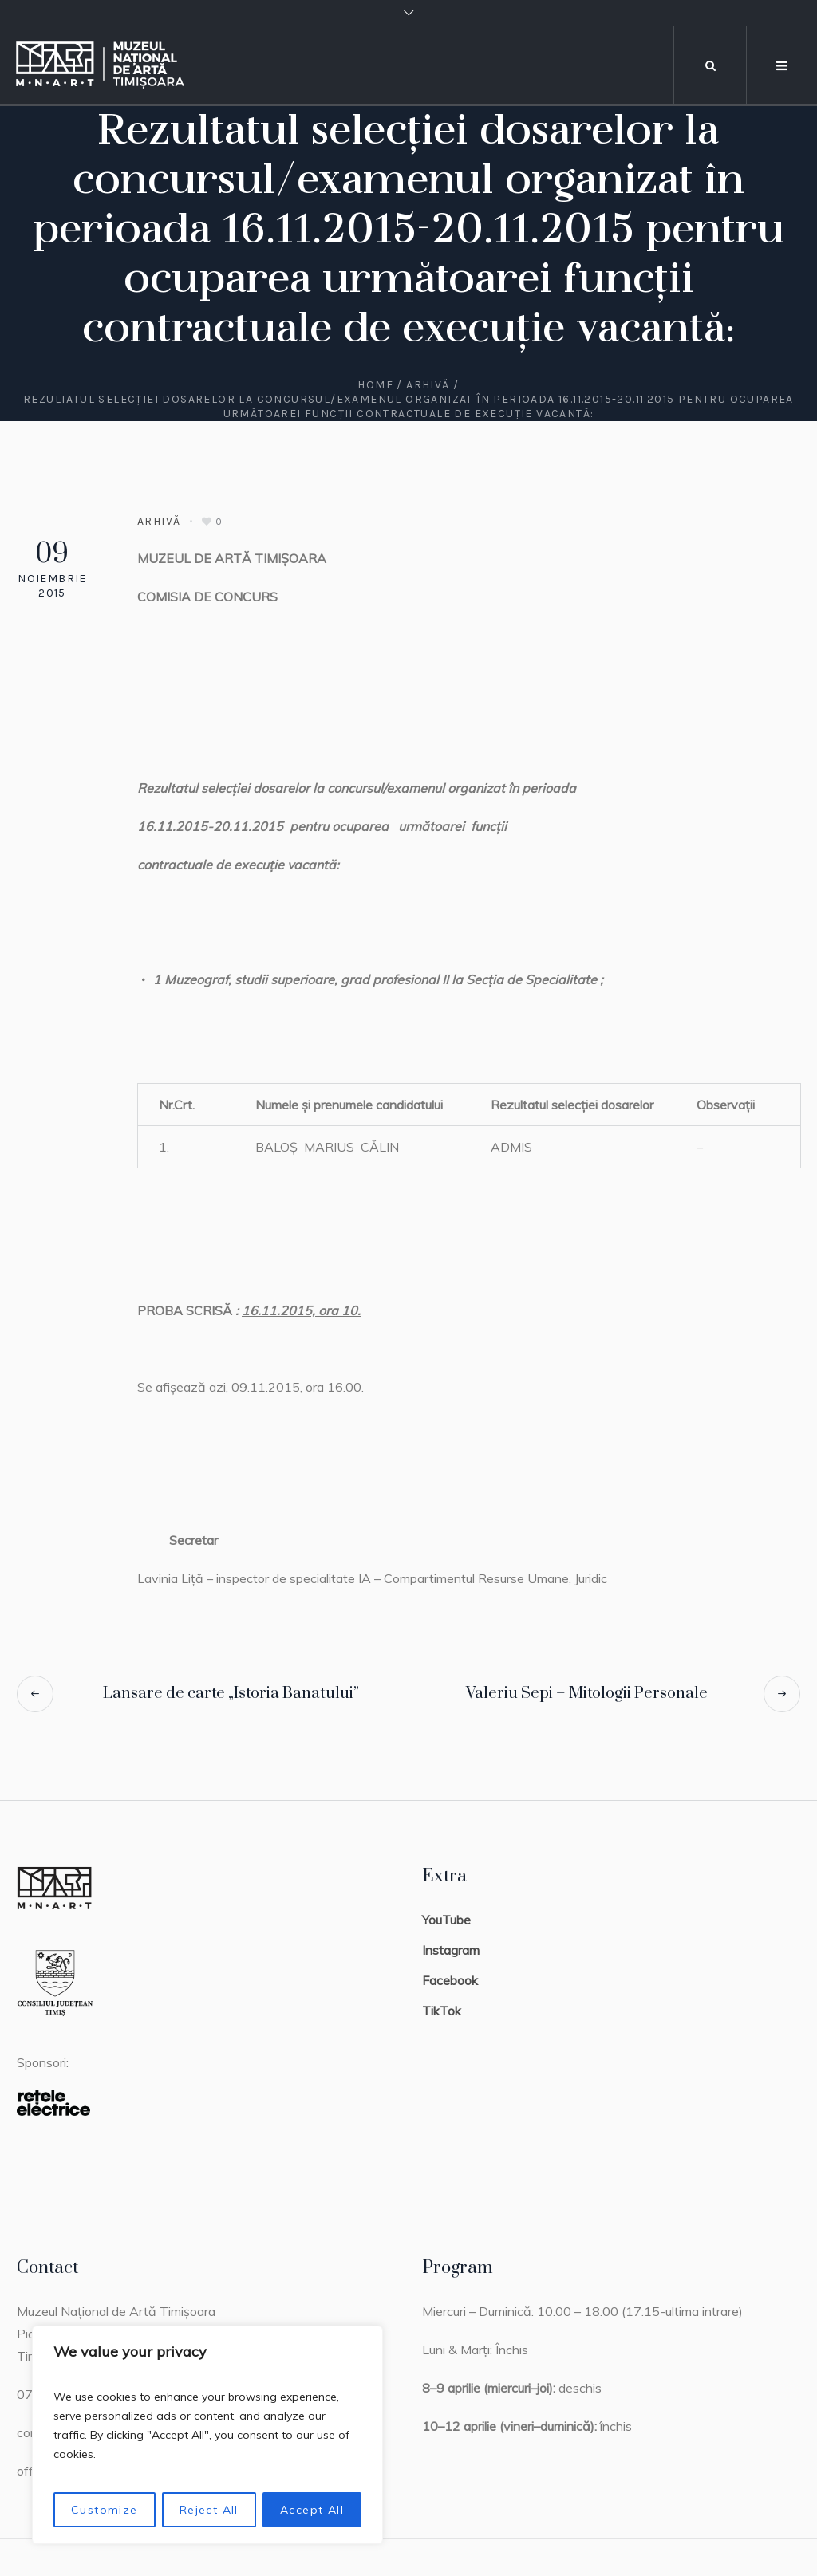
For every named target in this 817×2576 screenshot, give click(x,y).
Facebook (450, 1980)
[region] (207, 2435)
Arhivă (427, 385)
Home (375, 385)
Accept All (312, 2510)
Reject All (209, 2510)
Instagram (451, 1950)
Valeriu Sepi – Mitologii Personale (587, 1694)
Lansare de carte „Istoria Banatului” (231, 1694)
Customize (104, 2510)
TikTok (441, 2011)
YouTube (446, 1920)
